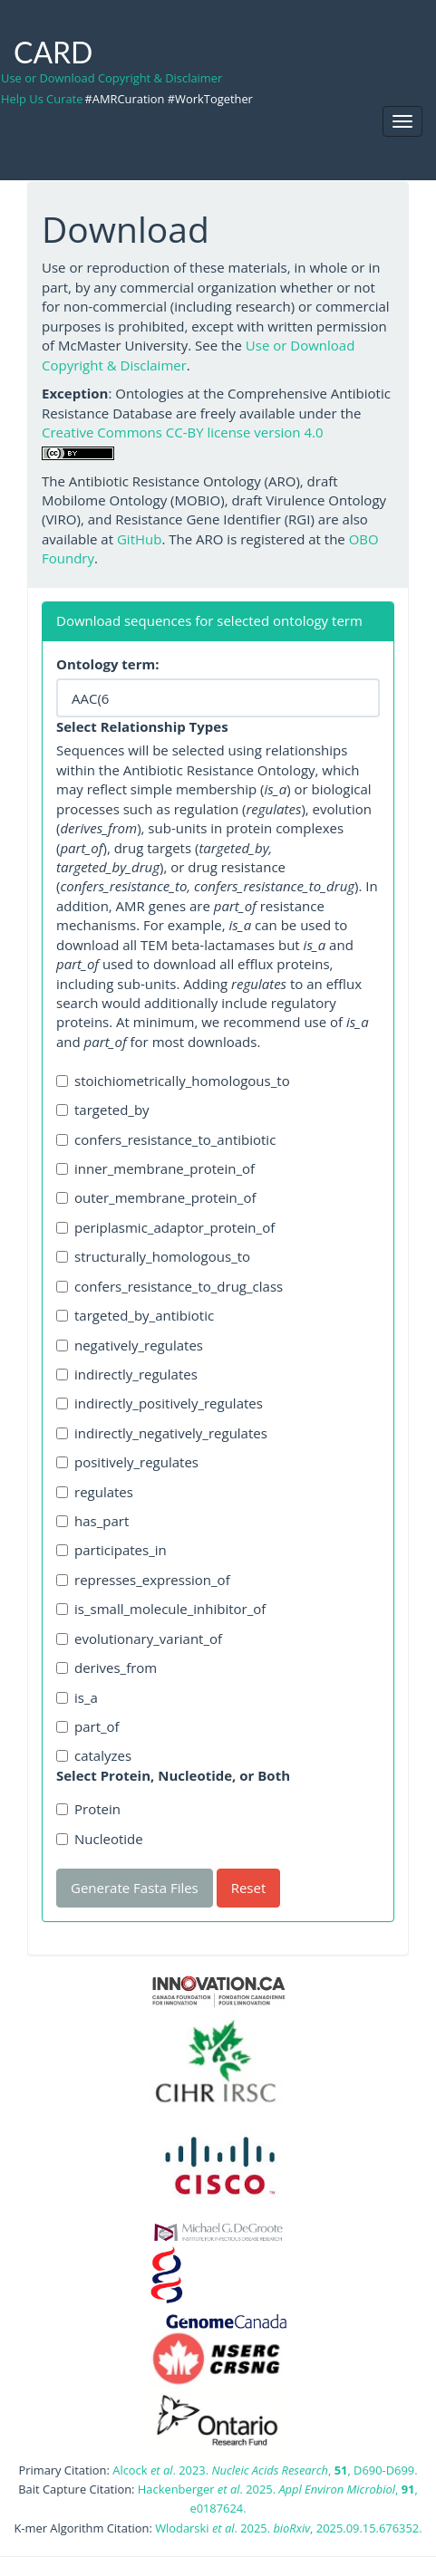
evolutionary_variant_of (139, 1638)
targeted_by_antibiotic (135, 1315)
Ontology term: (108, 664)
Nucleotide (99, 1839)
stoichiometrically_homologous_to (173, 1081)
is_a (77, 1697)
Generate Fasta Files (135, 1888)
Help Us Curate (41, 99)
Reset (248, 1888)
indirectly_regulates (127, 1374)
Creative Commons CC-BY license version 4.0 (183, 432)
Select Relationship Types (142, 726)
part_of (88, 1726)
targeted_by (103, 1110)
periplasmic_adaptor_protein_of (165, 1227)
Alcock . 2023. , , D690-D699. (264, 2470)
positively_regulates (127, 1462)
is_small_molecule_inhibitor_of (161, 1609)
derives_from (106, 1667)
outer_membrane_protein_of (156, 1197)
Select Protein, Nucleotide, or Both (173, 1775)
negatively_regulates (129, 1345)
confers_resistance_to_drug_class (169, 1286)
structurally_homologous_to (153, 1256)
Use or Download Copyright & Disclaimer (111, 78)
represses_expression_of (143, 1580)
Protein (88, 1809)
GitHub (139, 539)
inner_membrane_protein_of (155, 1168)
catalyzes (93, 1755)
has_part (92, 1521)
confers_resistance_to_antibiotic (166, 1139)
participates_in (111, 1550)
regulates (94, 1492)
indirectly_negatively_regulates (161, 1433)
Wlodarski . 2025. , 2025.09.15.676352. (288, 2528)
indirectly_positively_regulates (159, 1403)
